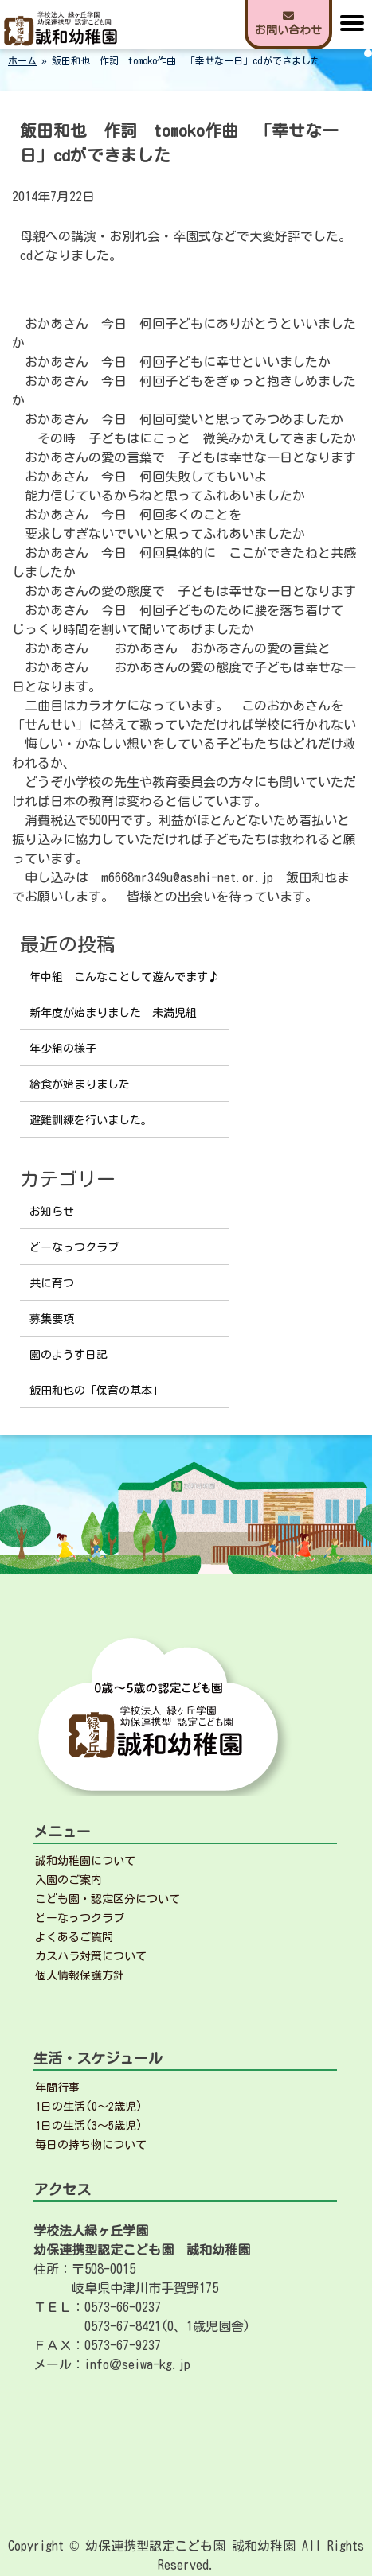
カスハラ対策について (91, 1956)
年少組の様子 (62, 1048)
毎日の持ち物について (91, 2144)
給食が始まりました (79, 1084)
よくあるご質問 (74, 1937)
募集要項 (51, 1319)
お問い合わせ (288, 23)
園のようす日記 (68, 1354)
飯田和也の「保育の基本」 (96, 1390)
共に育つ (51, 1283)
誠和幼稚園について (85, 1860)
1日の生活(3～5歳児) (89, 2125)
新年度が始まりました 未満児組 (113, 1012)
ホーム (22, 60)
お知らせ (51, 1211)
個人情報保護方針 (79, 1975)
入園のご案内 (68, 1879)
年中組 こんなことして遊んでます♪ (124, 977)
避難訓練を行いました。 (90, 1120)
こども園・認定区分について (107, 1899)
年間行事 (57, 2087)
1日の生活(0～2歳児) (89, 2106)
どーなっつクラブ (74, 1247)
